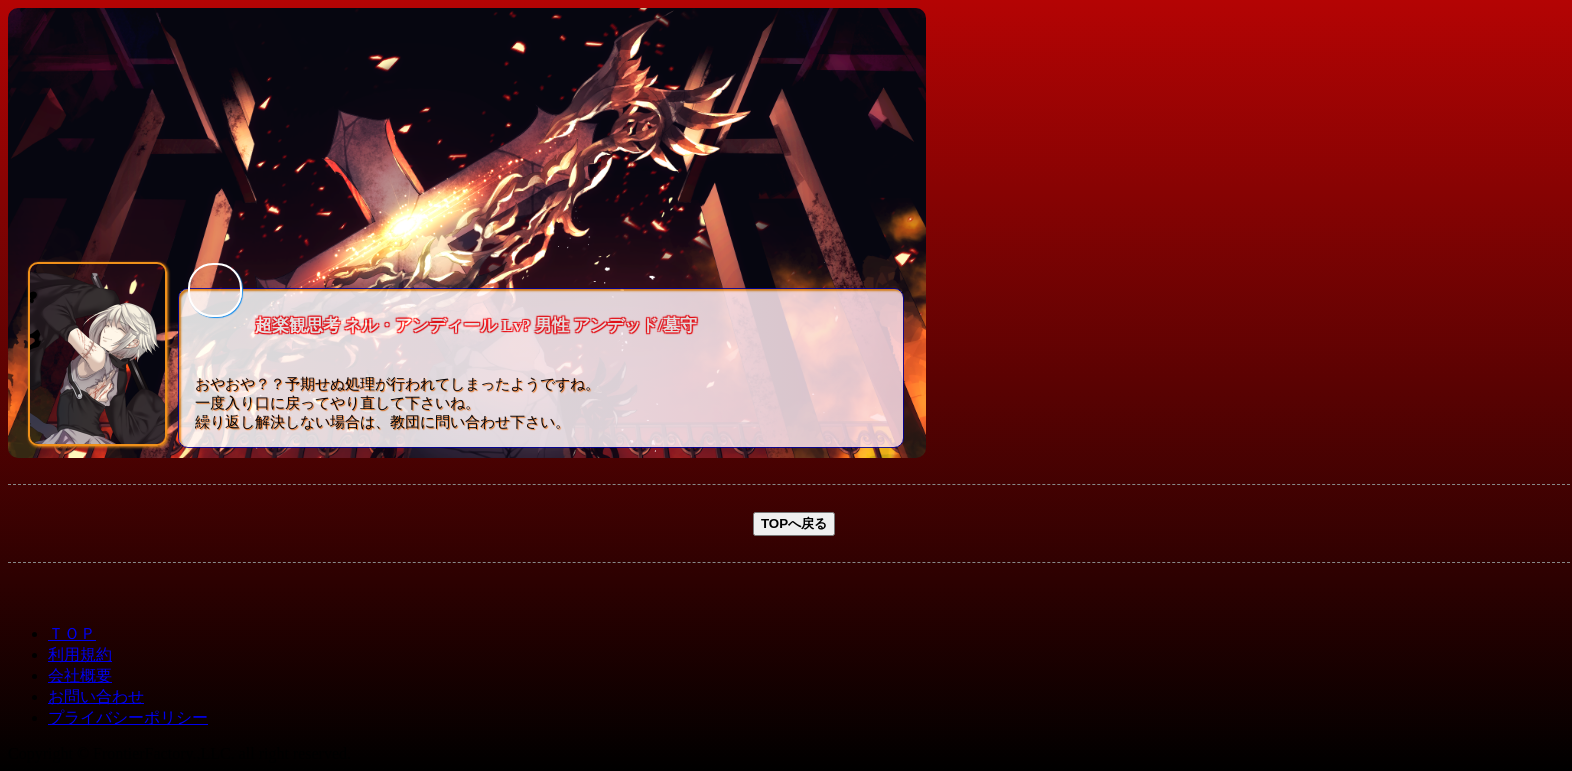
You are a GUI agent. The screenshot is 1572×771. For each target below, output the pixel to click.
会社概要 (80, 675)
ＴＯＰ (72, 633)
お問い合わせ (96, 696)
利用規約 (80, 654)
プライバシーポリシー (128, 717)
